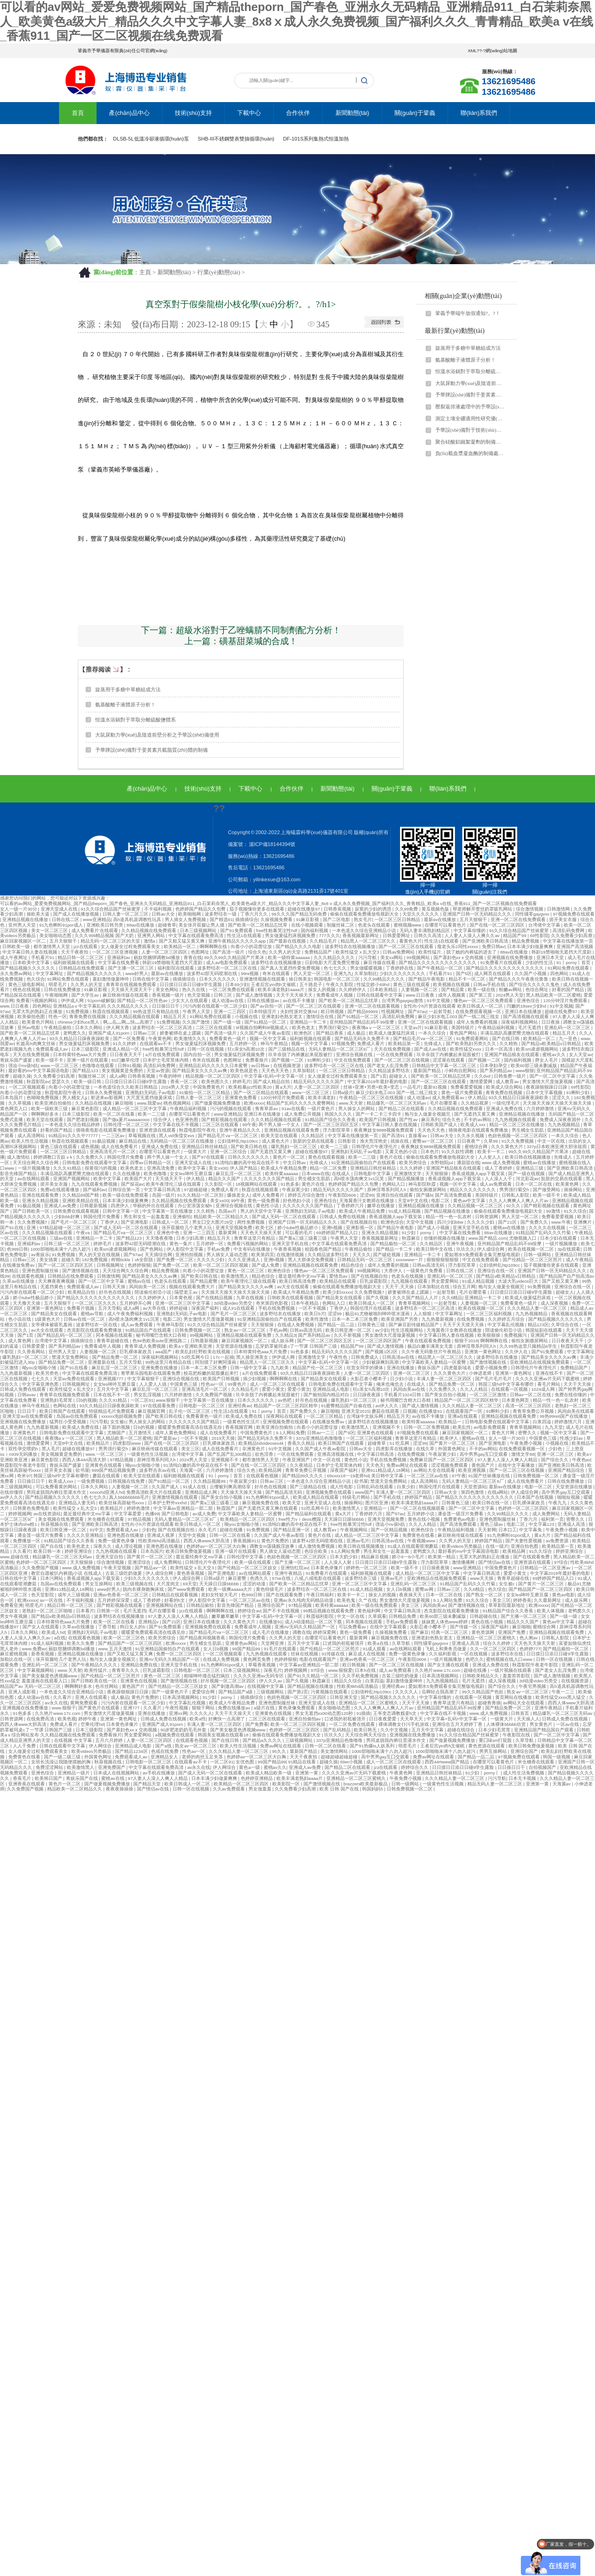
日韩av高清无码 (429, 1265)
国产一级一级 (227, 1022)
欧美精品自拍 (82, 1292)
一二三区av (114, 1135)
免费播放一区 (27, 1540)
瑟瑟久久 (61, 1081)
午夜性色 (339, 1357)
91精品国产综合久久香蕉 (331, 1119)
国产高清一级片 (229, 951)
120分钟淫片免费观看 (566, 1000)
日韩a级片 (343, 1092)
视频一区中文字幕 (268, 1038)
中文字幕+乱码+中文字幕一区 (274, 1076)
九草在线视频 (250, 1297)
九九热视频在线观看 (516, 1119)
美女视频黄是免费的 (123, 1070)
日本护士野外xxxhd (168, 1502)
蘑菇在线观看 (386, 1411)
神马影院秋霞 (422, 1184)
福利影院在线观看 (176, 968)
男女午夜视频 (14, 1616)
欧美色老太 (304, 1027)
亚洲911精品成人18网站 (386, 1470)
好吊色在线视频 (115, 1292)
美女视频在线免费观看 (61, 1519)
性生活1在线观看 (245, 935)
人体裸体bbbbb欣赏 (506, 1724)
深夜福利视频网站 (520, 1022)
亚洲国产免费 (512, 1632)
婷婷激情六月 (568, 1421)
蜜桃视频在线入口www (509, 1659)
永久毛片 (208, 1529)
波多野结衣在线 (508, 1653)
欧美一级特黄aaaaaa (289, 957)
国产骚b (424, 1195)
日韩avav (27, 1394)
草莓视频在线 (142, 1135)
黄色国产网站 (463, 1033)
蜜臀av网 (425, 1589)
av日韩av (261, 1065)
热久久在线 (194, 989)
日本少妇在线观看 (559, 1238)
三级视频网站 (270, 1691)
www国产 (364, 1492)
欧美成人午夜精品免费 (284, 1168)
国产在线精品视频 (215, 1297)
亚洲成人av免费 (60, 1205)
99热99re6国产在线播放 (564, 1416)
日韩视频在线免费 (127, 1481)
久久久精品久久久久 (335, 957)
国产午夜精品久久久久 (95, 1664)
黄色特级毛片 (270, 1589)
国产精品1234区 (132, 1751)
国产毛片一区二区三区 (74, 1222)
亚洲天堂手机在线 (472, 1227)
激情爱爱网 (482, 1081)
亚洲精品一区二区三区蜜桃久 (486, 1637)
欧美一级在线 (482, 989)
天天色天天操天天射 (261, 1232)
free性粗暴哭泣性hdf (277, 930)
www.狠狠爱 (340, 1670)
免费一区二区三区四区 (179, 1653)
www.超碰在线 (15, 1556)
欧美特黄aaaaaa (282, 1173)
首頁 (78, 112)
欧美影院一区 (286, 1783)
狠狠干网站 (204, 1707)
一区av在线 (568, 1724)
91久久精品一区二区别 (200, 1195)
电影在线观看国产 (318, 1659)
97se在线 (282, 1578)
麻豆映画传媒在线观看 (126, 995)
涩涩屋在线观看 (449, 1060)
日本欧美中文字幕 (32, 962)
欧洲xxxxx (254, 1103)
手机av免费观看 (402, 1621)
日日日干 (27, 1411)
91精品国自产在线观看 (149, 1330)
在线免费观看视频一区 (479, 1011)
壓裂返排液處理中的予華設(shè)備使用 (470, 406)
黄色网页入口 (14, 1108)
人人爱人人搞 (153, 1384)
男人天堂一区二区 (312, 973)
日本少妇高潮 (190, 1238)
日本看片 (85, 1610)
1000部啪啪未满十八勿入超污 (61, 1249)
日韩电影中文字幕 (373, 1173)
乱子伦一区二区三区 (190, 1411)
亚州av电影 (29, 1027)
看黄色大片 (410, 941)
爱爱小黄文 (273, 1389)
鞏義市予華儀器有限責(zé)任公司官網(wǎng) (123, 50)
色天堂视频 (199, 995)
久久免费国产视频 (214, 1394)
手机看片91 (43, 957)
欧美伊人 (450, 1438)
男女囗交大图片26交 (213, 1222)
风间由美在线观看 (575, 1411)
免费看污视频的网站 (37, 1000)
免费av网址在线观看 (407, 1465)
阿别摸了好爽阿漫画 (216, 1362)
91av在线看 (293, 1108)
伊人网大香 (118, 1027)
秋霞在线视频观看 (111, 1011)
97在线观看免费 (159, 1405)
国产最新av (166, 1438)
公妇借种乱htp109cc (238, 1141)
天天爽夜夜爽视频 (57, 1281)
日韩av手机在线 (490, 984)
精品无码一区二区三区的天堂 (111, 941)
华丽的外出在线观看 (154, 1205)
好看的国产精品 (568, 989)
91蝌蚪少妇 (319, 1060)
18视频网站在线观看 (257, 1184)
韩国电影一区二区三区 (337, 979)
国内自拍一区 (198, 1054)
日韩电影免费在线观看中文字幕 (95, 1162)
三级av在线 (61, 1238)
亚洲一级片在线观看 (88, 1060)
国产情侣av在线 (495, 1562)
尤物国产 (117, 1432)
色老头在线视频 (408, 1276)
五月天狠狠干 (474, 919)
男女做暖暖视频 (367, 968)
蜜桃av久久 (554, 1054)
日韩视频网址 (111, 1265)
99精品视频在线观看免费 (329, 1610)
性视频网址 (393, 1011)
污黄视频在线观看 (330, 1691)
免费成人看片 (371, 1043)
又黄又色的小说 (401, 1151)
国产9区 (346, 1432)
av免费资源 (558, 1540)
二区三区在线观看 (214, 1027)
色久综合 (36, 979)
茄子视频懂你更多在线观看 (257, 908)
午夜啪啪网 (57, 995)
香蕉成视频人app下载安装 (479, 1173)
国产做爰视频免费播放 (218, 1103)
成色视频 (90, 1146)
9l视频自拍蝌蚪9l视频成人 (263, 1027)
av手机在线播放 (159, 1772)
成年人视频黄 (452, 995)
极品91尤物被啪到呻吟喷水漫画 (378, 1313)
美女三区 (190, 1448)
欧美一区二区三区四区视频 (221, 1265)
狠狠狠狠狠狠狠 (443, 1259)
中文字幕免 (531, 1529)
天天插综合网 (159, 1254)
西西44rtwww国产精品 (448, 1761)
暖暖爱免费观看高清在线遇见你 (190, 1427)
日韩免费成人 (365, 1357)
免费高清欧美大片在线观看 (154, 1492)
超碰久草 (70, 1259)
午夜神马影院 (171, 1324)
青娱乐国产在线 (82, 1778)
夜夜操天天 (411, 1594)
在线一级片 (497, 1546)
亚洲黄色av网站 (242, 1643)
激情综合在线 (320, 1016)
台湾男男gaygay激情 (403, 1000)
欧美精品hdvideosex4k (261, 1443)
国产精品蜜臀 (204, 1281)
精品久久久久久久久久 (473, 1189)
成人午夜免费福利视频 (130, 1313)
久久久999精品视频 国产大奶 (105, 935)
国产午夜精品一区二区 (440, 968)
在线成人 (342, 1173)
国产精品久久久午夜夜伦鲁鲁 (519, 979)
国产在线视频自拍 (360, 1222)
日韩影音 (347, 1141)
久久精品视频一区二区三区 (476, 1205)
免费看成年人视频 (335, 995)
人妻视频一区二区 (420, 989)
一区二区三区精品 (325, 1416)
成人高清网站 (31, 1135)
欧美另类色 (48, 1373)
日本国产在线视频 (536, 1497)
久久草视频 (20, 1103)
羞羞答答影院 (517, 1675)
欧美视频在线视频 (452, 984)
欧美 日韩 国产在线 (339, 1788)
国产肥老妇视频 (83, 1119)
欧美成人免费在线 (245, 1416)
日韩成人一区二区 (171, 1222)
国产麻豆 (420, 1632)
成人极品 (357, 1033)
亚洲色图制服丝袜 (41, 1270)
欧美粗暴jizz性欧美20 (250, 1087)
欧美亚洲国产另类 (400, 1319)
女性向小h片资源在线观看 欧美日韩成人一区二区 (453, 1006)
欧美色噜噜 (156, 1173)
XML (472, 50)
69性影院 (539, 935)
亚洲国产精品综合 (567, 1470)
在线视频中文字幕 (266, 1686)
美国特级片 (463, 1027)
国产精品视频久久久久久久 (28, 968)
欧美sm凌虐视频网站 (537, 1049)
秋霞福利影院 (320, 1616)
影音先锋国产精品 (19, 1173)
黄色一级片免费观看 (462, 1092)
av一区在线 (52, 1600)
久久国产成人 (165, 1486)
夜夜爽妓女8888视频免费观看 (384, 1130)
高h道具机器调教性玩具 (137, 919)
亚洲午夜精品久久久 (240, 1130)
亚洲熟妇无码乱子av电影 (151, 1092)
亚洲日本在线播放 (524, 1011)
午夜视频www (421, 1540)
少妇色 (555, 1448)
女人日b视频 (399, 1589)
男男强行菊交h (334, 1027)
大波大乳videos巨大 (518, 1281)
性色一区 (58, 1016)
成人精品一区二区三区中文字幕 (135, 1108)
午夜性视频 (177, 1707)
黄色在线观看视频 (327, 1157)
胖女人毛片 (547, 1060)
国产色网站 (152, 1249)
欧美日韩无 (366, 1729)
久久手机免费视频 (361, 1675)
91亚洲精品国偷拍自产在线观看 (364, 1162)
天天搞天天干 (169, 1178)
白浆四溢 (542, 1421)
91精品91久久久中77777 (74, 1135)
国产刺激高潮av (228, 1686)
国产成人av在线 (431, 1049)
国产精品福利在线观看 (309, 1513)
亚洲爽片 (583, 1222)
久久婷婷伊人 (353, 989)
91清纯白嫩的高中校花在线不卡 (247, 1162)
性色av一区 (213, 1384)
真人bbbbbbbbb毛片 (129, 1497)
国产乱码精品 (337, 1729)
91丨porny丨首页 (574, 962)
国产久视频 (378, 1297)
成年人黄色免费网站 (176, 1432)
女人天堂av (580, 1054)
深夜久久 (103, 1546)
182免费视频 (95, 1259)
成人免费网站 (546, 1513)
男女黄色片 (542, 1724)
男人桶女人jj (75, 1097)
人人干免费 (25, 1745)
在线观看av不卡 (156, 1043)
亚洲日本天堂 (550, 957)
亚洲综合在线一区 (496, 1270)
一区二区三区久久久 (96, 1303)
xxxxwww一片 (409, 1259)
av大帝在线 (155, 1308)
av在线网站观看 (34, 1178)
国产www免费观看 (187, 1589)
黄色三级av (492, 1524)
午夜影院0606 (342, 1195)
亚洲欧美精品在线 (81, 1200)
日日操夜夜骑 (436, 1567)
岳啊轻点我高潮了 (441, 1691)
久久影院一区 (219, 1184)
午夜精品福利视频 (497, 1027)
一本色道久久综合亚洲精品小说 (364, 930)
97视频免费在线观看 (574, 914)
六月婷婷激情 (540, 1108)
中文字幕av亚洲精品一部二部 (183, 1508)
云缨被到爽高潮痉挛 (231, 1486)
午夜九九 (558, 1502)
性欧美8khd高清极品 (159, 1540)
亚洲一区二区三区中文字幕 (183, 1303)
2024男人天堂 (510, 995)
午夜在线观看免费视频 (428, 1340)
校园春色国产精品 (324, 1249)
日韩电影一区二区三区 (202, 1405)
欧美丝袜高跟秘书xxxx (122, 1502)
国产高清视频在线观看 (526, 1016)
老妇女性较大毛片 (220, 1594)
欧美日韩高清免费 (298, 1281)
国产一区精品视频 (390, 1529)
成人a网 (117, 1076)
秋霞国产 (226, 1508)
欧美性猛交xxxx (466, 1049)
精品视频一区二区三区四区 (213, 1076)
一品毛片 (412, 1087)
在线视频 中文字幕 (73, 1740)
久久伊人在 (517, 1351)
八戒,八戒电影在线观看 (318, 1578)
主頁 (145, 272)
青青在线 (193, 957)
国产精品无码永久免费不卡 (363, 1038)
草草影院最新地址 (507, 1605)
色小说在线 (20, 1319)
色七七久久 (336, 968)
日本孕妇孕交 (494, 1065)
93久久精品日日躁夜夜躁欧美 (79, 1038)
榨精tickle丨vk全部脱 (132, 1259)
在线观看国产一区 (465, 1411)
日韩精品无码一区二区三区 (365, 1259)
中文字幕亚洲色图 (41, 1384)
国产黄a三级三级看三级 (303, 1238)
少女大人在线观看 (190, 1000)
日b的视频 (86, 1400)
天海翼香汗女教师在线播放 (367, 1200)
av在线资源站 (47, 1513)
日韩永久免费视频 (104, 1092)
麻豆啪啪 (125, 1103)
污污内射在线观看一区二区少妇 (216, 1006)
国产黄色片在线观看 (99, 1707)
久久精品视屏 (475, 1103)
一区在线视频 (474, 1653)
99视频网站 (418, 957)
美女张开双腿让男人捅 (202, 924)
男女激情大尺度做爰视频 (548, 1081)
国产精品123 (85, 1070)
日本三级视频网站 (199, 930)
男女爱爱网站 (445, 1281)
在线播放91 (431, 1411)
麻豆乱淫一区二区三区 (239, 1173)
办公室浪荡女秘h (195, 1205)
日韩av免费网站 (399, 951)
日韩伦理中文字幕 (246, 1556)
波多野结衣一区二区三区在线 (227, 968)
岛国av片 (228, 1211)
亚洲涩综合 (140, 1562)
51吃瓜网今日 (196, 1357)
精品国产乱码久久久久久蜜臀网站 (301, 1103)
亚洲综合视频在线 (355, 1054)
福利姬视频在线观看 (74, 962)
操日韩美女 (300, 979)
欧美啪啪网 (190, 914)
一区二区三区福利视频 (489, 1313)
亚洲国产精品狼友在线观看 (512, 1054)
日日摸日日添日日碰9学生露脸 (191, 984)
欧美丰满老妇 (322, 1097)
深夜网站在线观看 (285, 1416)
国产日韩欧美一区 (32, 1211)
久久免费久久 (90, 1157)
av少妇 (382, 1330)
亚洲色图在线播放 (126, 1535)
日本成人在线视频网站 (117, 1772)
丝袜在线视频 (305, 1653)
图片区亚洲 (377, 1502)
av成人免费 (204, 1513)
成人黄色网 (20, 1340)
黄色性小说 (268, 1205)
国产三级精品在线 (287, 1049)
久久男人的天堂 (285, 951)
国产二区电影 (337, 919)
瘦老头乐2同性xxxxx (458, 946)
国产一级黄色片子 (170, 1691)
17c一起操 (223, 1357)
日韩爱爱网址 (397, 935)
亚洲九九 (343, 973)
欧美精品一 (450, 1421)
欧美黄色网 (568, 1184)
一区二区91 (142, 1400)
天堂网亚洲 (273, 1643)
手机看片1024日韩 (403, 1394)
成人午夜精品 (579, 1259)
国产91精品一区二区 (358, 1016)
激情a (150, 941)
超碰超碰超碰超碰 (340, 1756)
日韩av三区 (145, 1033)
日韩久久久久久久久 (249, 1157)
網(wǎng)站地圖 (501, 50)
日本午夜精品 (305, 1303)
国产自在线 (52, 1546)
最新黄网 (228, 1232)
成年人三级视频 (74, 1594)
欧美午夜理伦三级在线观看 (174, 1184)
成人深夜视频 (555, 1303)
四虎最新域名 (458, 1367)
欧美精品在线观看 (338, 1281)
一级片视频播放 (34, 1168)
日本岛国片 (12, 1097)
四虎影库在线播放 (395, 1448)
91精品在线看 (302, 1761)
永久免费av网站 (16, 973)
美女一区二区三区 (50, 930)
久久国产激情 (196, 1022)
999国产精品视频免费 (114, 1470)
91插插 (364, 1713)
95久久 (279, 1751)
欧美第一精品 (442, 1556)
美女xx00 (218, 1168)
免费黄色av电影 (460, 1519)
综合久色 (257, 951)
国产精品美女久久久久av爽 (200, 1070)
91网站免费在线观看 (568, 968)
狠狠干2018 (466, 1340)
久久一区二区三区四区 (493, 1648)
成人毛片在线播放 (271, 1632)
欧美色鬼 (347, 1600)
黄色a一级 (250, 1767)
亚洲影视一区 (360, 1227)
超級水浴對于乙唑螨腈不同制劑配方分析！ (258, 630)
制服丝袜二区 (341, 924)
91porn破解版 (101, 1000)
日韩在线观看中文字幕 (380, 995)
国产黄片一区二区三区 (452, 1443)
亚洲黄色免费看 (241, 1097)
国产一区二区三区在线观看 (407, 946)
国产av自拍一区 (267, 1006)
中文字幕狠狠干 (144, 1378)
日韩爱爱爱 (34, 1346)
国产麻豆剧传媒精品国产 (414, 1324)
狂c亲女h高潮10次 (246, 1049)
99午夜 (249, 1124)
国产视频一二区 (288, 1060)
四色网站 (560, 973)
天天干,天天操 (400, 1286)
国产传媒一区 (464, 1626)
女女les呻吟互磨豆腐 (191, 1173)
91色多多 (290, 1184)
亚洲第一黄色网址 (46, 1308)
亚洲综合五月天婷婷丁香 (458, 1724)
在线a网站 (497, 1492)
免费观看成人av (52, 1049)
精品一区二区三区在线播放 (517, 1124)
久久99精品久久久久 (384, 979)
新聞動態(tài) (352, 112)
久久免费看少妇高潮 (572, 935)
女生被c (118, 1421)
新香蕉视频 (43, 1653)
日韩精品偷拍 (200, 1605)
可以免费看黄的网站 (57, 1486)
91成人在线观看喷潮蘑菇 (413, 1546)
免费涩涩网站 (50, 1767)
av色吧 (285, 1400)
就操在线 (400, 1141)
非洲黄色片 (25, 1432)
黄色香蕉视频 (191, 1573)
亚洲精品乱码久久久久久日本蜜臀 (214, 1065)
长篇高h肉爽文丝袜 (36, 1043)
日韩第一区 (109, 1610)
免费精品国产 (318, 951)
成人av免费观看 (496, 1184)
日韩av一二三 (321, 1432)
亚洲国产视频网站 (72, 1178)
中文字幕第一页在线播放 (168, 1211)
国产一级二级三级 (63, 1756)
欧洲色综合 (392, 1222)
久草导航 (401, 1643)
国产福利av (94, 1189)
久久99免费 (407, 908)
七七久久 (41, 1378)
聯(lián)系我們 (478, 112)
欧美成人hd (53, 1632)
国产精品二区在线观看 (402, 1108)
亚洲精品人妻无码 (78, 1502)
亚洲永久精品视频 (41, 1200)
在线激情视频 (290, 1254)
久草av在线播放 (19, 1281)
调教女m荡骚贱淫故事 (272, 1546)
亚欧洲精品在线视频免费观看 (540, 1362)
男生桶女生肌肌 (528, 1130)
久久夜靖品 (302, 1465)
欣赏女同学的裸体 (365, 1367)
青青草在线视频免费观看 (131, 984)
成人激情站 (19, 1157)
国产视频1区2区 (382, 1351)
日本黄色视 (181, 1297)
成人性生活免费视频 (524, 1772)
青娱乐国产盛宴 (16, 1060)
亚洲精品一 (376, 1508)
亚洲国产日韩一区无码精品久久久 (478, 914)
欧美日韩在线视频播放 (528, 1157)
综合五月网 (464, 1286)
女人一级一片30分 (19, 908)
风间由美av (434, 1605)
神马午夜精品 (274, 1043)
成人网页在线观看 (493, 973)
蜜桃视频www (408, 924)
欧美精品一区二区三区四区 (248, 1519)
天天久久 (361, 1254)
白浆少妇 (406, 1486)
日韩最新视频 (94, 1205)
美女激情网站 (334, 1751)
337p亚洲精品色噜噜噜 (319, 1438)
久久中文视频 (394, 1729)
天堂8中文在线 (413, 1200)
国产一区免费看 (129, 1038)
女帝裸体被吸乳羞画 (52, 1324)
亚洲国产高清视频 (575, 946)
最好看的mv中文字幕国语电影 (39, 1070)
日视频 (409, 1411)
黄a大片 (283, 1087)
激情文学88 (523, 1454)
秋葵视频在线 (55, 1524)
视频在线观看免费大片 (192, 1286)
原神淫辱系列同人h (387, 1189)
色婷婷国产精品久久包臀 (201, 908)
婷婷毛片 (242, 1081)
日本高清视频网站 (441, 1675)
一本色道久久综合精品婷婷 (73, 1124)
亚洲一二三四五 (199, 1232)
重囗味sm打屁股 (496, 1740)
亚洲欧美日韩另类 (105, 924)
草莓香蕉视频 (262, 1664)
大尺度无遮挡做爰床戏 (149, 1097)
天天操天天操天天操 (242, 1492)
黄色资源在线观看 (487, 1745)
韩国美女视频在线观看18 (223, 1734)
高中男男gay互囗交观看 (484, 1454)
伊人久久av (271, 1680)
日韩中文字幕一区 (122, 1211)
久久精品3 (285, 1335)
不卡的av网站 (478, 1119)
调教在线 (301, 1632)
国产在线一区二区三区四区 (498, 924)
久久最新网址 (548, 1600)
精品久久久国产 (225, 1178)
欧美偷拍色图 (31, 1016)
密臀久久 (528, 1432)
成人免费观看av (448, 1097)
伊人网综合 (101, 1745)
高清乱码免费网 (569, 930)
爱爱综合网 (204, 1691)
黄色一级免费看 (264, 1200)
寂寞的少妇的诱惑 (374, 908)
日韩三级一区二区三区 (67, 1243)
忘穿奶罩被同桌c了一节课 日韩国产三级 (296, 1346)
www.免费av (34, 1648)
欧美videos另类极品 (462, 1546)
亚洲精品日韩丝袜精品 (205, 1146)
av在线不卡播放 (299, 1000)
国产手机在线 (387, 1497)
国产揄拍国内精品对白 (327, 1394)
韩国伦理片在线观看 (371, 1308)
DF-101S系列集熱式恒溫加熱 (316, 138)
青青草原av (267, 1108)
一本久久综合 (432, 1033)
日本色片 (430, 1151)
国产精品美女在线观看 (339, 1297)
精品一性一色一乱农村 (449, 1216)
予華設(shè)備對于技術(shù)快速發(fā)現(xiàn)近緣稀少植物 (470, 430)
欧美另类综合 (413, 1162)
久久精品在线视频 (94, 1103)
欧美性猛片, (431, 951)
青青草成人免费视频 (145, 1346)
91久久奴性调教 (458, 1151)
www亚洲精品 (97, 919)
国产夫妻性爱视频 (524, 1540)
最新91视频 (435, 1087)
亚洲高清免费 (161, 1168)
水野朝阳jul (442, 1162)
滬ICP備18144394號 (271, 844)
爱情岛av (339, 1276)
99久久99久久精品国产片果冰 (234, 957)
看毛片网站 (549, 1384)
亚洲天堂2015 (355, 1411)
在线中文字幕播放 (517, 1465)
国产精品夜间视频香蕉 (203, 1637)
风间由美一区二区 (148, 1286)
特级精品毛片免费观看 (112, 1411)
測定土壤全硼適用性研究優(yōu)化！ (470, 418)
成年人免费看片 (269, 1195)
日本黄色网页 (516, 1400)
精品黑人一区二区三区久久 (369, 941)
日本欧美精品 (384, 989)
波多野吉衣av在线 (158, 1470)
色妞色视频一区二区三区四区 (518, 1135)
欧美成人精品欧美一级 (269, 1772)
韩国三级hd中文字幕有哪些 (506, 1384)
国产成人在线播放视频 (76, 914)
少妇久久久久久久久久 (403, 973)
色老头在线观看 (374, 924)
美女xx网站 (392, 957)
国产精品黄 (453, 989)
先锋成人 (434, 1043)
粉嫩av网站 (511, 989)
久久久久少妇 (481, 1222)
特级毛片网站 (356, 1497)
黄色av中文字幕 (470, 1200)
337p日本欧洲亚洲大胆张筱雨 (557, 1146)
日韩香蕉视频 (338, 908)
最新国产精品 (427, 1070)
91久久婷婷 (125, 1043)
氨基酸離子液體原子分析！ (125, 704)
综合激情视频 (530, 908)
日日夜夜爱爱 (383, 1718)
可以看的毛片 (299, 1232)
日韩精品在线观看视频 (175, 1594)
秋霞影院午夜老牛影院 (23, 1465)
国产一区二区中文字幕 (553, 1076)
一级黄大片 (196, 1151)
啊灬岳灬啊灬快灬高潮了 (129, 1022)
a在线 (59, 1637)
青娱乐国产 (429, 1367)
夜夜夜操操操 (120, 1788)
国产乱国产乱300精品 (230, 1454)
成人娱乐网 (283, 1340)
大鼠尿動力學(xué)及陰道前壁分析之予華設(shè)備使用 (157, 735)
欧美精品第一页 (405, 1043)
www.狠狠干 (169, 1400)
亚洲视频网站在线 (165, 1605)
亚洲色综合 (529, 1000)
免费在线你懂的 (571, 1394)
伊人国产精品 (244, 1168)
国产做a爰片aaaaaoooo (127, 1119)
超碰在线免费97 (561, 1011)
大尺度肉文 (169, 1583)
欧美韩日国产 (49, 1778)
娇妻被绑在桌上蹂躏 (181, 1033)
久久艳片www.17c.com (438, 1670)
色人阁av (529, 1637)
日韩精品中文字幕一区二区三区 (444, 1065)
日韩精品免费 (403, 1616)
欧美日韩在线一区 (491, 1502)
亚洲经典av (239, 1405)
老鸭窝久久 (74, 1033)
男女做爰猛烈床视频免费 (291, 935)
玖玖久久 (465, 1249)
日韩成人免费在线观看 (23, 1389)
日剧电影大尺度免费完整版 (333, 962)
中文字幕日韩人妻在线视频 (30, 951)
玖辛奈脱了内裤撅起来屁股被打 (301, 1054)
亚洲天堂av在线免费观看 (28, 1416)
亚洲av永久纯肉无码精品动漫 (304, 1600)
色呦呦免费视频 (43, 1097)
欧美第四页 (262, 1254)
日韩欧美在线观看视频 (290, 1297)
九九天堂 (554, 1427)
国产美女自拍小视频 (446, 1394)
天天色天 (375, 1465)
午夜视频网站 (354, 1529)
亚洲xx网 (178, 1713)
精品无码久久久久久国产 (319, 1081)
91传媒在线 (334, 1653)
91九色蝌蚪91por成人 (61, 924)
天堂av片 (413, 1027)
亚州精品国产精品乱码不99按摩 (362, 1022)
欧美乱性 (462, 1427)
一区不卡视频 (312, 1308)
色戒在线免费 (165, 1751)
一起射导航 (441, 1011)
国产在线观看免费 (532, 1556)
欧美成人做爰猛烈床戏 (392, 1033)
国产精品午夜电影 (427, 979)
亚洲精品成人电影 (332, 1389)
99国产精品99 (246, 1648)
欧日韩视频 (333, 1011)
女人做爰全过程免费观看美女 (131, 946)
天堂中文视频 (420, 1222)
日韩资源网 (487, 1216)
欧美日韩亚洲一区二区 (349, 1330)
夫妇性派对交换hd (299, 1011)
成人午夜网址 (14, 957)
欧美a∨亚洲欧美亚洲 (191, 1346)
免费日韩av (493, 946)
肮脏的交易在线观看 (314, 1141)
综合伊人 (163, 1119)
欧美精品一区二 (180, 946)
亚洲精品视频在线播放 (25, 919)
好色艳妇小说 (297, 1200)
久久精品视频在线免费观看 (149, 930)
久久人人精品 (474, 1389)
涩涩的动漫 (255, 1583)
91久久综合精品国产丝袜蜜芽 (111, 908)
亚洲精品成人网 (201, 1492)
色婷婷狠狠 (139, 1265)
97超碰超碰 (196, 1189)
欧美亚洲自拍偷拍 (54, 1103)
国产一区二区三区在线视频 (402, 1060)
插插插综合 (246, 919)
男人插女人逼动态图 (227, 1254)
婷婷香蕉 (522, 1600)
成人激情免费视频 (317, 1546)
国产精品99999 (363, 1011)
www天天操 (482, 1578)
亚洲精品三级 (530, 1168)
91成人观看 (375, 1648)
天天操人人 (528, 1718)
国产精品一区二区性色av (143, 1000)
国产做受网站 (547, 1189)
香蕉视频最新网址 (361, 935)
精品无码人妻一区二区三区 (495, 1783)
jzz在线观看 (86, 946)
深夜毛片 (273, 1670)
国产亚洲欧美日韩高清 (485, 941)
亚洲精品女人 (165, 1756)
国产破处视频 (387, 1254)
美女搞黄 (49, 1259)
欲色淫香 (265, 1454)
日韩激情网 (559, 908)
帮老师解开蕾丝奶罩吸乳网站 (483, 908)
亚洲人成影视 (22, 1691)
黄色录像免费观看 (297, 1707)
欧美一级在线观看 (253, 1562)
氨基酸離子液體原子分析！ (465, 360)
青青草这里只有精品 (255, 1238)
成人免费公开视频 (303, 1114)
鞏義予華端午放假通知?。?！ (467, 313)
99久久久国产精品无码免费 (299, 914)
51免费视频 (78, 1011)
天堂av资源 (157, 1070)
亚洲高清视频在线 (336, 1454)
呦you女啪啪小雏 (40, 1367)
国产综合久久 (555, 1459)
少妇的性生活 (539, 962)
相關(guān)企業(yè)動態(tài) (463, 295)
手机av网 (278, 1330)
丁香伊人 (109, 1222)
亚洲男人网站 (151, 935)
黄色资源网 (483, 1632)
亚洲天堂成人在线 (60, 908)
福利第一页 (552, 1519)
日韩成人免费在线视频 (343, 1216)
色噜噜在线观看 (98, 1065)
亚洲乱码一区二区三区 (567, 1027)
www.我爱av (149, 1103)
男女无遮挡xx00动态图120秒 (324, 1713)
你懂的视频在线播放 (445, 1238)
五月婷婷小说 (421, 1513)
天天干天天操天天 (295, 995)
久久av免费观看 (229, 1788)
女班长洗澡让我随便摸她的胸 (61, 1761)
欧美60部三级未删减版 (534, 1065)
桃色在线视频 (27, 989)
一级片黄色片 (321, 1108)
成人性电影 (342, 1486)
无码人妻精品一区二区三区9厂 (340, 1049)
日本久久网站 (89, 1027)
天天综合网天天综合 (366, 1734)
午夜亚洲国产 (296, 1459)
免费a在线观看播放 (60, 1189)
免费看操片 (257, 1060)
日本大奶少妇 (344, 1556)
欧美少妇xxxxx (337, 1292)
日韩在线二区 (66, 919)
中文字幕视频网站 (36, 1670)
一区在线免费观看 (395, 1054)
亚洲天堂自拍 (110, 1556)
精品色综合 (353, 1265)
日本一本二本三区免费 (355, 1319)
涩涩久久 (562, 1097)
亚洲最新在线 (102, 1362)
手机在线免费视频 (277, 1308)
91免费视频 (64, 1254)
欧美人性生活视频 (30, 1141)
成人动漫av (418, 1097)
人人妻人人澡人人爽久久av (472, 935)
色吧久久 (474, 1659)
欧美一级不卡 (50, 1060)
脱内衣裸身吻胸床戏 (144, 1589)
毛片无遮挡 (530, 1027)
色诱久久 (260, 1578)
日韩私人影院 (516, 1195)
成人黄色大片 (276, 1141)
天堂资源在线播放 (235, 1346)
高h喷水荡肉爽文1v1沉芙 (359, 1178)
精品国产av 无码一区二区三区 (31, 1686)
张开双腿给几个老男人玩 (187, 1227)
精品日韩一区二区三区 (81, 957)
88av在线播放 (141, 924)
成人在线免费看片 (120, 1146)
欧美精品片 (99, 1443)
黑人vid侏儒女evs (177, 1135)
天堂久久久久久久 (421, 914)
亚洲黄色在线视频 (139, 1680)
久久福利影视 (443, 1653)
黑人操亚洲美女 (253, 1357)
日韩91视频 (129, 1065)
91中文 (97, 1529)
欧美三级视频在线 (135, 1583)
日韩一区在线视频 (206, 1049)
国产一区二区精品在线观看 (261, 1092)
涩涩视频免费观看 (450, 1465)
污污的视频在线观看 (231, 1108)
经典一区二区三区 (450, 1632)
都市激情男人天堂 (52, 946)
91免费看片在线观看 (501, 962)
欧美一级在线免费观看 (126, 1195)
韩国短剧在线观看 (544, 1330)
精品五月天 (175, 1016)
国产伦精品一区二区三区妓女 (247, 1567)
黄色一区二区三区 (246, 1270)
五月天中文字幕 (113, 1389)
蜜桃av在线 (140, 1281)
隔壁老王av (186, 1292)
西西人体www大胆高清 (207, 1540)
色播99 (152, 1513)
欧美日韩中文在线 (435, 1249)
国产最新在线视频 (288, 941)
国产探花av (132, 1184)
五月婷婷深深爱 (114, 1600)
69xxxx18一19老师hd (348, 1475)
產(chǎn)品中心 (129, 112)
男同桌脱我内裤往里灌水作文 (57, 1492)
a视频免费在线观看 (175, 1734)
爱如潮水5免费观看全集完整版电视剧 (482, 1254)
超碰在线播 (232, 1529)
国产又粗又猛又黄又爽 (182, 941)
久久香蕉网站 (31, 1351)
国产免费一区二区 (176, 1259)
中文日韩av (295, 1162)
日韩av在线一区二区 (85, 1319)
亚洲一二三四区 (230, 1011)
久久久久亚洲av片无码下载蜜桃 (548, 1378)
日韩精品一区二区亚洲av (546, 1567)
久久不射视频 (348, 1335)
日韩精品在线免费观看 (82, 968)
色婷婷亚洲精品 (257, 1778)
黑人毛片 (51, 1448)
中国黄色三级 (184, 1384)
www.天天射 (351, 1103)
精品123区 (538, 1324)
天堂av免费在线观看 (74, 1378)
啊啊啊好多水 (45, 1114)
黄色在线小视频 (424, 1519)
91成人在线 (195, 1486)
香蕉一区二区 (184, 1081)
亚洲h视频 (333, 1227)
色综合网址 (537, 989)
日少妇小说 (402, 1378)
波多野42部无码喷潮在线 (212, 973)
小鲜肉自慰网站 (461, 1070)
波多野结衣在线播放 (281, 1313)
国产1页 (379, 1076)
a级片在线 (265, 1707)
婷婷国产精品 (419, 1497)
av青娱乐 (40, 1254)
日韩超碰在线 (484, 1616)
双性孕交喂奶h (23, 1448)
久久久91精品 (67, 1168)
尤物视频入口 (523, 1238)
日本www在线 (316, 1173)
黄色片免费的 (275, 1540)
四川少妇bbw (451, 1222)
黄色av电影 (563, 1594)
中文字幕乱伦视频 (506, 1324)
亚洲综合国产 (271, 1605)
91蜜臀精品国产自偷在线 (347, 1405)
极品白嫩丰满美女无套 (430, 1346)
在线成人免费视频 (296, 1324)
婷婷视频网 (19, 1513)
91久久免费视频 (518, 1141)
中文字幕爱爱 (128, 1513)
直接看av (418, 1135)
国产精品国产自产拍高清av (566, 1276)
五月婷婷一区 (243, 1043)
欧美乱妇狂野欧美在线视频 (203, 1351)
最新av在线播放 (440, 919)
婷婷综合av (249, 1610)
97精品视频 (122, 1459)
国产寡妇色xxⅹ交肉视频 (459, 957)
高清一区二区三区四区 (528, 1405)
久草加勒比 (365, 973)
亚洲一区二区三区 (412, 1373)
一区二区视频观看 (28, 1087)
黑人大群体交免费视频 (311, 1259)
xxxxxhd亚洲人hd (107, 1492)
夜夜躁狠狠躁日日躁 (547, 1087)
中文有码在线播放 (252, 1249)
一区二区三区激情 (489, 1394)
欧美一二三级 (152, 1114)
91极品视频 (104, 1141)
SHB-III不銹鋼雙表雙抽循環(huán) (236, 138)
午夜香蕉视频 (288, 1249)
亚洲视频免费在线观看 (286, 1421)
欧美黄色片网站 (38, 1022)
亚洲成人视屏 (161, 1535)
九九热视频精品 (564, 1124)
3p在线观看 (569, 1249)
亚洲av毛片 (357, 1540)
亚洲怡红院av (294, 1567)
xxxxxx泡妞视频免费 (122, 1416)
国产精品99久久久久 (303, 1475)
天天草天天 (412, 1718)
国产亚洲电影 (135, 1222)
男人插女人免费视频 (186, 919)
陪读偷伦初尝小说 (154, 1292)
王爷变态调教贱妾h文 (395, 1713)
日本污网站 (52, 1578)
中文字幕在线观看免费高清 (196, 935)
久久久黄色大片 (508, 1146)
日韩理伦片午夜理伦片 (375, 1146)
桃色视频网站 (177, 1103)
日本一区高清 (499, 1049)
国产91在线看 (74, 1367)
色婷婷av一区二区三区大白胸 (216, 1546)
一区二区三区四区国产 (379, 1340)
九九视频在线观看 (410, 1281)
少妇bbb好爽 (67, 1216)
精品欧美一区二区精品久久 (222, 1216)
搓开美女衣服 (563, 919)
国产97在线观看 (208, 1157)
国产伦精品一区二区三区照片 (533, 1259)
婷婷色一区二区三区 (367, 1567)
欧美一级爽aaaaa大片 (231, 1589)
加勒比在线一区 (16, 1659)
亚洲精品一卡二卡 (309, 1022)
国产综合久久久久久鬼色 (535, 984)
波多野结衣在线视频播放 (351, 946)
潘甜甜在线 (468, 1162)
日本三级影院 (85, 1049)
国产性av (409, 1119)
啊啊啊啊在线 (214, 946)
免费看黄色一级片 (228, 1038)
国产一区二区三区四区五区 (331, 1124)
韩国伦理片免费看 (126, 1157)
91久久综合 (575, 1211)
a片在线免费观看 (163, 1054)
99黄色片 (237, 1384)
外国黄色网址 (452, 1448)
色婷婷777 (530, 1648)
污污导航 (368, 957)
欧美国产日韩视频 (378, 1119)
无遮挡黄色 (52, 1286)
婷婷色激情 (139, 1508)
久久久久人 (407, 1691)
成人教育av (508, 1081)
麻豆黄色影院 (85, 1108)
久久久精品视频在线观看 (135, 1016)
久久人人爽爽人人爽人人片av (519, 1200)
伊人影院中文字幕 (186, 1249)
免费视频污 (516, 1335)
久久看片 (22, 1551)
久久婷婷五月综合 (507, 1319)
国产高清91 (394, 1135)
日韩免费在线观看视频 (76, 1211)
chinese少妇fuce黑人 (79, 1022)
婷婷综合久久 (415, 1767)
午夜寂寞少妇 (296, 1189)
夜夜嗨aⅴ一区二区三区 (376, 1027)
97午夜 (459, 1475)
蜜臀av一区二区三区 (433, 1141)
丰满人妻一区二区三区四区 (444, 1378)
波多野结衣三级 (361, 1578)
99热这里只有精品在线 (156, 1011)
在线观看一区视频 (510, 1389)
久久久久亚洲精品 (86, 1535)
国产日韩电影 (176, 1513)
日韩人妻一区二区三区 (126, 914)
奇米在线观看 (276, 973)
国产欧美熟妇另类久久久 (472, 1043)
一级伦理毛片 (506, 1103)
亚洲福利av (119, 957)
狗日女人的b (133, 1626)
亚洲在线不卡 (550, 1373)
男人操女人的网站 (357, 1108)
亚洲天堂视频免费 (235, 1227)
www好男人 (137, 973)
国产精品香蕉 (330, 1033)
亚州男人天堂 (22, 924)
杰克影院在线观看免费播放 (95, 1330)
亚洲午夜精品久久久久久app (237, 941)
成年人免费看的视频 (477, 1022)
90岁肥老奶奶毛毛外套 (184, 1729)
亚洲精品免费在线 (140, 1664)
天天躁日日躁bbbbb (344, 1519)
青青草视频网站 (415, 1303)
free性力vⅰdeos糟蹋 (300, 1519)
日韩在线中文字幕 (151, 979)
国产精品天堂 (147, 1783)
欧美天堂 (292, 1502)
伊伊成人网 (73, 1000)
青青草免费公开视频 (534, 1411)
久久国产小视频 (531, 973)
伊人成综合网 (491, 1249)
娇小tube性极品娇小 (298, 1227)
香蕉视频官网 (239, 1427)
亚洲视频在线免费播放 (510, 957)
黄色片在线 (391, 1157)
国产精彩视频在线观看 (225, 1119)
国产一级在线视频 (527, 1173)
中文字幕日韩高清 (163, 1189)
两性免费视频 (251, 1222)
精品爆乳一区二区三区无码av (397, 1103)
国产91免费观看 (237, 930)
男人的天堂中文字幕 (261, 1211)
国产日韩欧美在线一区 (94, 1680)
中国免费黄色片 (209, 1087)
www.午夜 (561, 1222)
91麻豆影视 (308, 919)
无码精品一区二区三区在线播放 (182, 1141)
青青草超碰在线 (113, 1340)
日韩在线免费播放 (63, 989)
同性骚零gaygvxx (533, 914)
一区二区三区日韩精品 (398, 919)
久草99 (491, 1141)
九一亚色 (569, 1038)
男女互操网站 (99, 1583)
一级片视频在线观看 (511, 1670)
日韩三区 (223, 995)
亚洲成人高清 (571, 1524)
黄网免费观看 (84, 1702)
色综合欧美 (316, 1551)
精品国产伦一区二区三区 (318, 1367)
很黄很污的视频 (101, 1168)
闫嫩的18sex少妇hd (527, 1006)
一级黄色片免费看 (425, 1270)
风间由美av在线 (410, 1389)
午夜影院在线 (517, 1734)
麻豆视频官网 (152, 1411)
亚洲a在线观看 (463, 1416)
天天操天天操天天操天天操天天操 (558, 1103)
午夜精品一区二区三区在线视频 (372, 1097)
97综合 (561, 1562)
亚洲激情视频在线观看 (263, 979)
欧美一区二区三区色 (124, 1637)
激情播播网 (464, 1562)
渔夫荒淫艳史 (374, 1141)
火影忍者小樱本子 (369, 1378)
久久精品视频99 (210, 1481)
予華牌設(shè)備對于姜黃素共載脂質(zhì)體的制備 (151, 750)
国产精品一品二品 (337, 1324)
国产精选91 (221, 919)
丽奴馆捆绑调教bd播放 (157, 957)
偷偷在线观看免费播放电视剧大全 (365, 914)
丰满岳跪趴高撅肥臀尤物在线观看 (515, 1033)
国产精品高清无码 (284, 1492)
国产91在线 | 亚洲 (18, 1227)
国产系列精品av (496, 1070)
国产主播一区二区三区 (131, 968)
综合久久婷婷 (497, 1643)
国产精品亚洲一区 (292, 1529)
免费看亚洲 (11, 1605)
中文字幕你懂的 (470, 930)
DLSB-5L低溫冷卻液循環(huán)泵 (151, 138)
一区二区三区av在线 (428, 1475)
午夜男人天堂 (197, 1011)
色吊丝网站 (107, 1686)
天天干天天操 (577, 1384)
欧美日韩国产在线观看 (63, 1411)
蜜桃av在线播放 (540, 1162)
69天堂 (190, 1583)
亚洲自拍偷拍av (305, 1718)
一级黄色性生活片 (242, 1421)
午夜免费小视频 (526, 1443)
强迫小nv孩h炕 (23, 1065)
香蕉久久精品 (301, 1443)
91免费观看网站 (473, 1038)
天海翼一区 (191, 1470)
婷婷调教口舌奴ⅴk (53, 1157)
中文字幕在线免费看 (119, 962)
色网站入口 (394, 1184)
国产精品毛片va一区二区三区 (423, 1038)
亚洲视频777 (111, 1378)
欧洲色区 (304, 1033)
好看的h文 (175, 1600)
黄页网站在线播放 (514, 1697)
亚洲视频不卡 (387, 1427)
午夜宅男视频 (533, 1686)
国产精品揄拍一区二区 (393, 1243)
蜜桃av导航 (93, 1313)
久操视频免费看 (277, 919)
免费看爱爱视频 (467, 1087)
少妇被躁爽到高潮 (381, 1362)
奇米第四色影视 (272, 1303)
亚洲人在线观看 (91, 1697)
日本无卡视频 (522, 1778)
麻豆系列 (430, 1119)
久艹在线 (367, 1600)
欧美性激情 (317, 1319)
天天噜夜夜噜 (160, 1238)
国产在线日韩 (506, 1038)
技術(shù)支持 (193, 112)
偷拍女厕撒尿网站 (429, 1189)
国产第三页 (481, 995)
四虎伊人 (120, 1205)
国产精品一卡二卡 (395, 1249)
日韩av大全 (163, 914)
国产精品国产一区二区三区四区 (541, 1589)
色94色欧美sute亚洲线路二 (160, 1340)
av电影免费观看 (490, 1427)
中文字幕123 (542, 1524)
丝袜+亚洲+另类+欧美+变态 (371, 1087)
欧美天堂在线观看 (46, 1119)
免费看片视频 (81, 1308)
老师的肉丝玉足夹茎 (203, 1756)
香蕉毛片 (22, 1778)
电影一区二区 (539, 1486)
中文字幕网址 (50, 973)
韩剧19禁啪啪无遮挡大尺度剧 (561, 951)
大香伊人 (394, 1270)
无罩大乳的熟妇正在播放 (38, 1011)
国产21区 (508, 1222)
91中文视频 (439, 1000)
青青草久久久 (126, 1670)
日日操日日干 (166, 1006)
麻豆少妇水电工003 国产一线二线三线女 (459, 1016)
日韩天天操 (115, 1286)
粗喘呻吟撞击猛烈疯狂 (207, 1675)
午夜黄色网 (159, 1038)
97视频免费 (343, 1043)
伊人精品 (477, 1097)
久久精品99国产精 (81, 1195)
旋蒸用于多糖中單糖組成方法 (128, 689)
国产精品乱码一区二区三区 (65, 1335)
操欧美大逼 (39, 914)
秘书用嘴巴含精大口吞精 (162, 1335)
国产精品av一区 (151, 1567)
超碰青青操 (489, 1702)
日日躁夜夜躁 (367, 1394)
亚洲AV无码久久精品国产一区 (305, 1626)
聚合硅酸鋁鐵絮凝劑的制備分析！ (470, 442)
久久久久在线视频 (548, 1227)
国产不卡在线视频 (282, 1610)
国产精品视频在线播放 (447, 1211)
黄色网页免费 (257, 1659)
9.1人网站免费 (290, 1432)
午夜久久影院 (340, 984)
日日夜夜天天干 (126, 1054)
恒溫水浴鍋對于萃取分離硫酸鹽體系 (135, 719)
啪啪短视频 (569, 1497)
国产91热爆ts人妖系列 (373, 1745)
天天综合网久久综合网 (36, 1162)
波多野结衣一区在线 (97, 1324)
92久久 (513, 1205)
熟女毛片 (363, 919)
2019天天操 (223, 1438)
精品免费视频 (526, 941)
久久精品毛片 (323, 941)
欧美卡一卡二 (491, 1151)
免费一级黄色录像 (117, 1540)
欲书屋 (82, 1470)
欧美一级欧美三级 (50, 1108)
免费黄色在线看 (419, 1535)
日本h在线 (366, 1670)
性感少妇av (572, 1438)
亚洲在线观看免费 (41, 1195)
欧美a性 (197, 1718)
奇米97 (24, 1475)
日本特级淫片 (263, 1011)
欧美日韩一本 (47, 1551)
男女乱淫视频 (148, 1394)
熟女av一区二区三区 (245, 1330)
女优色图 (245, 1761)
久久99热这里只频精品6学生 (528, 1346)
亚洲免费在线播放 (160, 1367)
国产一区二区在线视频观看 (418, 1508)
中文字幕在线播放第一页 (568, 941)
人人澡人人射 (338, 1562)
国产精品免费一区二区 (115, 1357)
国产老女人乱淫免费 (388, 1065)
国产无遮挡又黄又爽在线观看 (268, 1508)
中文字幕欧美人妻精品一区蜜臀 (434, 1362)
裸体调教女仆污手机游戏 (404, 1724)
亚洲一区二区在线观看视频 (373, 1006)
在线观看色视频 (28, 1276)
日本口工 (507, 1529)
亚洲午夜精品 (289, 1573)
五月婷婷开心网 (136, 1303)
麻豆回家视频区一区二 (23, 941)
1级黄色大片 (48, 1319)
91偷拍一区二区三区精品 (205, 1092)
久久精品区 (313, 1135)
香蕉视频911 (246, 1540)
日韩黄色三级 (371, 1324)
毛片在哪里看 (444, 1103)
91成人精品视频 (405, 1211)
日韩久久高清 (428, 935)
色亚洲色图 (187, 1119)
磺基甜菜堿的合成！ (258, 641)
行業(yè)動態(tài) (218, 272)
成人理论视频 (129, 1546)
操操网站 (574, 1189)
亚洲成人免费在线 (505, 1108)
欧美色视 (67, 1718)
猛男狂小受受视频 (68, 1421)
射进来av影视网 (107, 1097)
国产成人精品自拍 (272, 1081)
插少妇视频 (255, 1378)
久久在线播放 (127, 1173)
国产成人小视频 (434, 1227)
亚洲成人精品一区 (122, 1049)
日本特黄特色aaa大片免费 (80, 1054)
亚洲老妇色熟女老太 (282, 1016)
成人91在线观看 (239, 1308)
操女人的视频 (322, 989)
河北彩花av (527, 1178)
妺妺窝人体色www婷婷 (445, 1621)
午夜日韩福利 (320, 1594)
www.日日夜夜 (421, 995)
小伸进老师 (481, 1373)
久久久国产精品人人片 (415, 1297)
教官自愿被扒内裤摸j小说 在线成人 (67, 1573)
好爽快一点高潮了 (227, 1718)
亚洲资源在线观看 (158, 1130)
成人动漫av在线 (228, 1000)
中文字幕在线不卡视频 (176, 1124)
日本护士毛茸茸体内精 (166, 1060)
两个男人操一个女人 (280, 1124)
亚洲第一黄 (307, 1772)
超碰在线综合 (461, 1729)
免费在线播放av (234, 1707)
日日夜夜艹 (469, 1141)
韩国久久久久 (339, 1114)
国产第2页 (297, 1691)
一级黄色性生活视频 (148, 1454)
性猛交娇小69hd (373, 984)
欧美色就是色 (244, 1070)
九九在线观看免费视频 (95, 1184)
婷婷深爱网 (325, 1632)
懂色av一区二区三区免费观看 (484, 1000)
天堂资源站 (475, 1486)
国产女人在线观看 (41, 1626)
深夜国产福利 (205, 1308)
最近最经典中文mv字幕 (302, 1276)
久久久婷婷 (412, 1168)
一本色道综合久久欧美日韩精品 (126, 1087)
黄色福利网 (369, 1610)
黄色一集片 (181, 1243)
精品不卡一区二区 (468, 979)
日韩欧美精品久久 (481, 1675)
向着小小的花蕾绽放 (252, 946)
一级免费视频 (91, 1481)
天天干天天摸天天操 (464, 1324)
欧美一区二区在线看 (114, 1114)
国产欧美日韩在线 (250, 1146)
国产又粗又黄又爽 (561, 1281)
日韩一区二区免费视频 (427, 1427)
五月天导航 (109, 1308)
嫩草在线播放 (381, 1205)
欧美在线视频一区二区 (531, 1249)
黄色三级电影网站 (27, 984)
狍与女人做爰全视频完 (428, 1114)
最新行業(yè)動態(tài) (455, 330)
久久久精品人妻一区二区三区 (537, 1308)
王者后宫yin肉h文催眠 (274, 984)
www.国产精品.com (487, 1238)
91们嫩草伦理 (126, 1060)
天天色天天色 (275, 1070)
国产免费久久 (534, 1222)
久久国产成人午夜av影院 (266, 1033)
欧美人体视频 (551, 1610)
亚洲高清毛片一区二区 (113, 1151)
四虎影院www (127, 1443)
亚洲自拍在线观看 (395, 1195)
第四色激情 (473, 1492)
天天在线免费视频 (393, 1049)
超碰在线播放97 (304, 908)
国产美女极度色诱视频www (50, 1675)
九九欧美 (280, 1367)
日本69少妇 (237, 984)
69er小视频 (352, 1761)
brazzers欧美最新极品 (366, 1783)
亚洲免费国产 (112, 1767)
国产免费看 (256, 1724)
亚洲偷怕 (182, 1216)
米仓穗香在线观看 (106, 1519)
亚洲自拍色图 (525, 1546)
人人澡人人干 (499, 1178)
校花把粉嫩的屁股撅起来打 (212, 1373)
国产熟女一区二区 (485, 1594)
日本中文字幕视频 (545, 1092)
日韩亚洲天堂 (344, 1697)
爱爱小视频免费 (491, 1367)
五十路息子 (311, 984)
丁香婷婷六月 (350, 1205)
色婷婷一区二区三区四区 (524, 1508)
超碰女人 (399, 1076)
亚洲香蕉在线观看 (27, 1783)
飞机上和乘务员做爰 (446, 1648)
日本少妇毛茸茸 (495, 1729)
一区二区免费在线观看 (232, 989)
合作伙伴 (298, 112)
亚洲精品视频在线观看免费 (292, 1130)
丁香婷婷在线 (400, 968)
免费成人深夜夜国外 (561, 1119)
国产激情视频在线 (81, 1270)
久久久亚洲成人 (244, 1259)
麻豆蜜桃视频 (14, 1653)
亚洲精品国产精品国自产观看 (544, 1729)
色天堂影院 (43, 1594)
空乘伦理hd (92, 1724)
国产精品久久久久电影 (299, 946)
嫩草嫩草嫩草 (225, 1616)
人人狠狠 (423, 1313)
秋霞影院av (38, 1081)
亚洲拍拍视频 (189, 1254)
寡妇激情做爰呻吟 (111, 979)
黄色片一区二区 (289, 1157)
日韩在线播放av (264, 1000)
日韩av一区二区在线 (531, 1394)
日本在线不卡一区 (112, 1394)
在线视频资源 (287, 1065)
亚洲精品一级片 (74, 1772)
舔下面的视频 (117, 1427)
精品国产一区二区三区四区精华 (467, 1400)
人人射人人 (490, 1157)
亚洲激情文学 (408, 1173)
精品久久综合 (348, 1680)
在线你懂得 (12, 1492)
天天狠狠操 (437, 1173)
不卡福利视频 (158, 908)
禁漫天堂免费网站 (71, 1357)
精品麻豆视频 (375, 1556)
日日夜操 (551, 1022)
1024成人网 (543, 1389)
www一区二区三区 (311, 1092)
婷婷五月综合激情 (307, 1195)
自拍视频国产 (543, 1767)
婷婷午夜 (88, 1718)
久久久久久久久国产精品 (270, 1178)
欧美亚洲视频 (472, 1470)
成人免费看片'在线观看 (95, 930)
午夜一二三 (564, 1691)
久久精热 (509, 1043)
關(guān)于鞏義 (415, 112)
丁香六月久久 (254, 914)
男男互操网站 (493, 1751)
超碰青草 (167, 924)
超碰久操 (22, 1076)
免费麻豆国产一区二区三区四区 (442, 1459)
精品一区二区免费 (329, 1168)
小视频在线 (247, 1016)
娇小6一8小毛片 (408, 1556)
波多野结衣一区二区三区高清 (162, 1027)
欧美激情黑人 (235, 1276)
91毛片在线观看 (280, 1648)
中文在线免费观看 (353, 1060)
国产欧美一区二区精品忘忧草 (258, 924)
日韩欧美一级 (16, 946)
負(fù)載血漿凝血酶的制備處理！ (470, 453)
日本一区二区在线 (534, 1184)
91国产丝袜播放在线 (489, 1475)
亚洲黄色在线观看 (376, 1432)
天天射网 (487, 1529)
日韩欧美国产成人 (440, 1124)
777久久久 (329, 935)
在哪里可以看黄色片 (446, 924)
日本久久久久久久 (218, 979)
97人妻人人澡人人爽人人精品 (507, 1459)
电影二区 (441, 1200)
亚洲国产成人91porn (109, 1033)
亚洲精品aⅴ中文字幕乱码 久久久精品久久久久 (101, 1006)
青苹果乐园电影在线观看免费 (151, 1373)
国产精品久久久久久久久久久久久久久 (438, 962)
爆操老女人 (238, 1195)
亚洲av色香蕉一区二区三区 (121, 1594)
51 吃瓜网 (400, 1443)
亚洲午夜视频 (460, 1243)
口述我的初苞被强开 (344, 1643)
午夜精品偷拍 (58, 1027)
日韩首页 (520, 1713)
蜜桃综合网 (477, 1146)
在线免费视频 (471, 1319)
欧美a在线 (378, 1643)
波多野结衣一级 (221, 914)
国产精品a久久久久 (263, 1740)
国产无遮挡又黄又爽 (475, 1114)
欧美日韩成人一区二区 (372, 1303)
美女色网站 (168, 989)
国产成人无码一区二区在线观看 (284, 1216)
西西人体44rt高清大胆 (85, 1459)
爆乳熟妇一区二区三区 (294, 1146)
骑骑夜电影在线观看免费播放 (106, 1130)
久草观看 (377, 1616)
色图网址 (201, 951)
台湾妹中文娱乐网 (365, 1416)
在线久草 (426, 1448)
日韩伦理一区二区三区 (127, 1124)
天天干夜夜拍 (75, 951)
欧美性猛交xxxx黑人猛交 (561, 1697)
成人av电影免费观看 (227, 962)
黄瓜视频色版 (436, 908)
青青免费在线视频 (88, 1016)
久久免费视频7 (33, 1222)
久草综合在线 (565, 1324)
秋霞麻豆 (412, 1238)
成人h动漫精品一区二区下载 (314, 1621)
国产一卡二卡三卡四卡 (379, 1114)
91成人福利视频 (48, 1643)
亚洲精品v (149, 1621)
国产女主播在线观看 (448, 1664)
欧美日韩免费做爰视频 (189, 1551)
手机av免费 (219, 1249)
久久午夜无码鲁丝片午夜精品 (431, 1351)
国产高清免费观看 (454, 1195)
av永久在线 (56, 1702)
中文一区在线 (551, 1141)
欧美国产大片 (138, 1178)
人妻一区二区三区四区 (165, 951)
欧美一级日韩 (88, 1081)
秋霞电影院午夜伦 (64, 1092)
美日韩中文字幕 (388, 1475)
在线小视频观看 (308, 924)
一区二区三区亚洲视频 (115, 951)
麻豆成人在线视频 (367, 1653)
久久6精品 (452, 1297)
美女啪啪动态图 (56, 935)
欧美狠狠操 (489, 1335)
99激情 (553, 1211)
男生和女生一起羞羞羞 (147, 1216)
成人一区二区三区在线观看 (278, 1384)
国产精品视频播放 (407, 1178)
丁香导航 (108, 1626)
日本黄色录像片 (327, 1567)
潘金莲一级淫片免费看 (461, 1513)
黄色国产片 (483, 1465)
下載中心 (249, 112)
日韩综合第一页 (124, 1189)
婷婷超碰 (179, 1308)
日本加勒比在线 (434, 1286)
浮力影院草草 (337, 1130)
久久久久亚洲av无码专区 (259, 1675)
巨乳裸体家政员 (136, 1351)
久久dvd (483, 1076)
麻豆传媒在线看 (380, 962)
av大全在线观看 (293, 1286)
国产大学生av (85, 995)
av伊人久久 (387, 1405)
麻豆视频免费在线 (261, 1502)
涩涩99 (367, 1195)
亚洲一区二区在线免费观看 (519, 919)
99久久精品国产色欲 (483, 1691)
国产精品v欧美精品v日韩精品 (551, 1043)
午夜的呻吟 (171, 1076)
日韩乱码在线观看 (376, 1486)
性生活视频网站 (407, 1330)
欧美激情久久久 (190, 1038)
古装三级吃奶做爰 (124, 1573)
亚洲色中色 (169, 1232)
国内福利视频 (315, 930)
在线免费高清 (41, 1718)
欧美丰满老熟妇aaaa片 (281, 989)
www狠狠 (524, 1070)
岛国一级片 (163, 1195)
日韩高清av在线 (399, 1357)
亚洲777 (132, 1707)
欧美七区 (265, 1227)
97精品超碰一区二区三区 (65, 1227)
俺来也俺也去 (390, 1384)
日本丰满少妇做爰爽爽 (530, 946)
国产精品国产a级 (236, 1691)
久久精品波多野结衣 (389, 1070)
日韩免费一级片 (510, 1076)
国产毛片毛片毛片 (494, 1378)
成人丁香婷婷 (499, 1168)
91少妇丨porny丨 (419, 1232)
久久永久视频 (471, 1135)
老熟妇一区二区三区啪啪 (48, 1610)
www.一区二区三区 (60, 1065)
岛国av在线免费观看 (77, 1416)
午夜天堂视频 (117, 1567)
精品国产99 (515, 935)
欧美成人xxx (473, 1124)
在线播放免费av (19, 1265)
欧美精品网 (271, 1470)
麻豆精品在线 (133, 1141)
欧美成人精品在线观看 (316, 1497)
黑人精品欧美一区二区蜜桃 (553, 995)
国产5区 (464, 973)
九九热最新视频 (438, 1319)
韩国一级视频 (557, 1756)
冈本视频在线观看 (115, 1335)
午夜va (83, 1232)
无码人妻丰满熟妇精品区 (425, 930)
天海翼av (562, 1783)
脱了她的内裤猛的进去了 (472, 951)
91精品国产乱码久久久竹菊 (543, 1232)
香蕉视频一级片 (168, 995)
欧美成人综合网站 (505, 1087)
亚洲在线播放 (401, 1367)
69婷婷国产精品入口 (337, 1232)
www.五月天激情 (115, 1648)
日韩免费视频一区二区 (198, 1330)
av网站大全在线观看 (434, 1470)
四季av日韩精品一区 (151, 1162)
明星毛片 (58, 984)
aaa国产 (164, 1351)
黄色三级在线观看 (412, 984)
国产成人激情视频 (255, 995)
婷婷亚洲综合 (79, 1551)
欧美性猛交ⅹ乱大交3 (357, 951)
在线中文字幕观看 (389, 1626)
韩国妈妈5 (373, 1788)
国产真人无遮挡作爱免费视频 (290, 968)
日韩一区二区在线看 (230, 1535)
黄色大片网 (504, 1432)
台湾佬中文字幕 (545, 924)
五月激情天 (141, 1432)
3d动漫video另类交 (233, 1303)
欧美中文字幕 (192, 1168)
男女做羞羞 (261, 1788)
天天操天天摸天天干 (132, 989)
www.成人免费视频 (501, 1162)
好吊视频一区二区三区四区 (228, 1680)
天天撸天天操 (27, 1303)
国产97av (417, 1011)
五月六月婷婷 (109, 1740)
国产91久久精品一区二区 (313, 1675)
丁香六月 (529, 1519)
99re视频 (250, 973)
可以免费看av (353, 1626)
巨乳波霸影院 (374, 1281)
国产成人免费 (266, 1265)
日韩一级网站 (538, 1254)
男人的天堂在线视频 (100, 1254)
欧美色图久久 (215, 1081)
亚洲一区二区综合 (229, 1151)
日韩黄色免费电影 (32, 1508)
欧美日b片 (314, 1313)
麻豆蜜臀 (238, 1578)
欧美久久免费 (81, 1643)
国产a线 (164, 1745)
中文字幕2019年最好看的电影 (378, 1081)
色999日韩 (17, 1249)
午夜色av (581, 1459)
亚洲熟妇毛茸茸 (57, 1400)
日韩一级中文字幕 (249, 1367)
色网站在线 (65, 1405)
